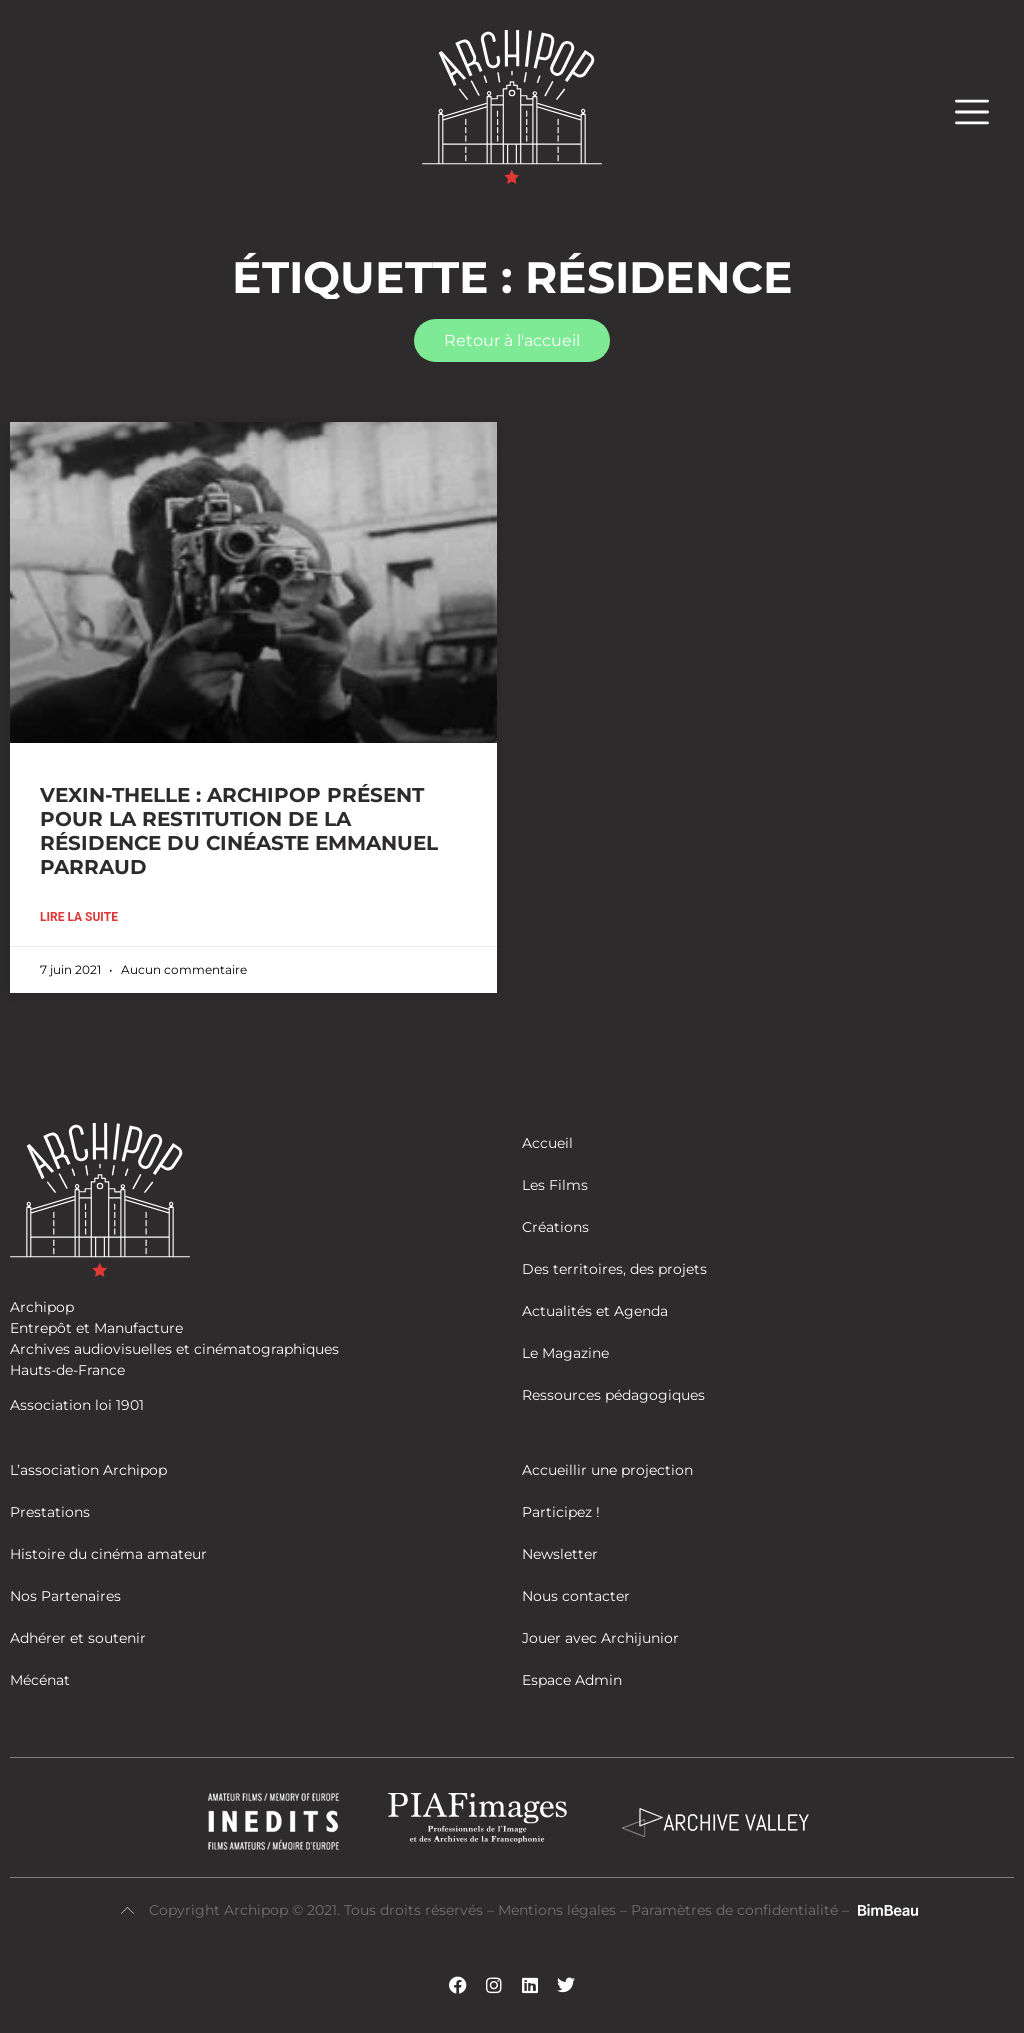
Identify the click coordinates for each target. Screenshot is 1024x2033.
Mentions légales (559, 1910)
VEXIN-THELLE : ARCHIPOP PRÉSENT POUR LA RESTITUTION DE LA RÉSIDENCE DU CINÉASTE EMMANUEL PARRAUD (239, 831)
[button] (982, 111)
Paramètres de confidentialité (734, 1910)
